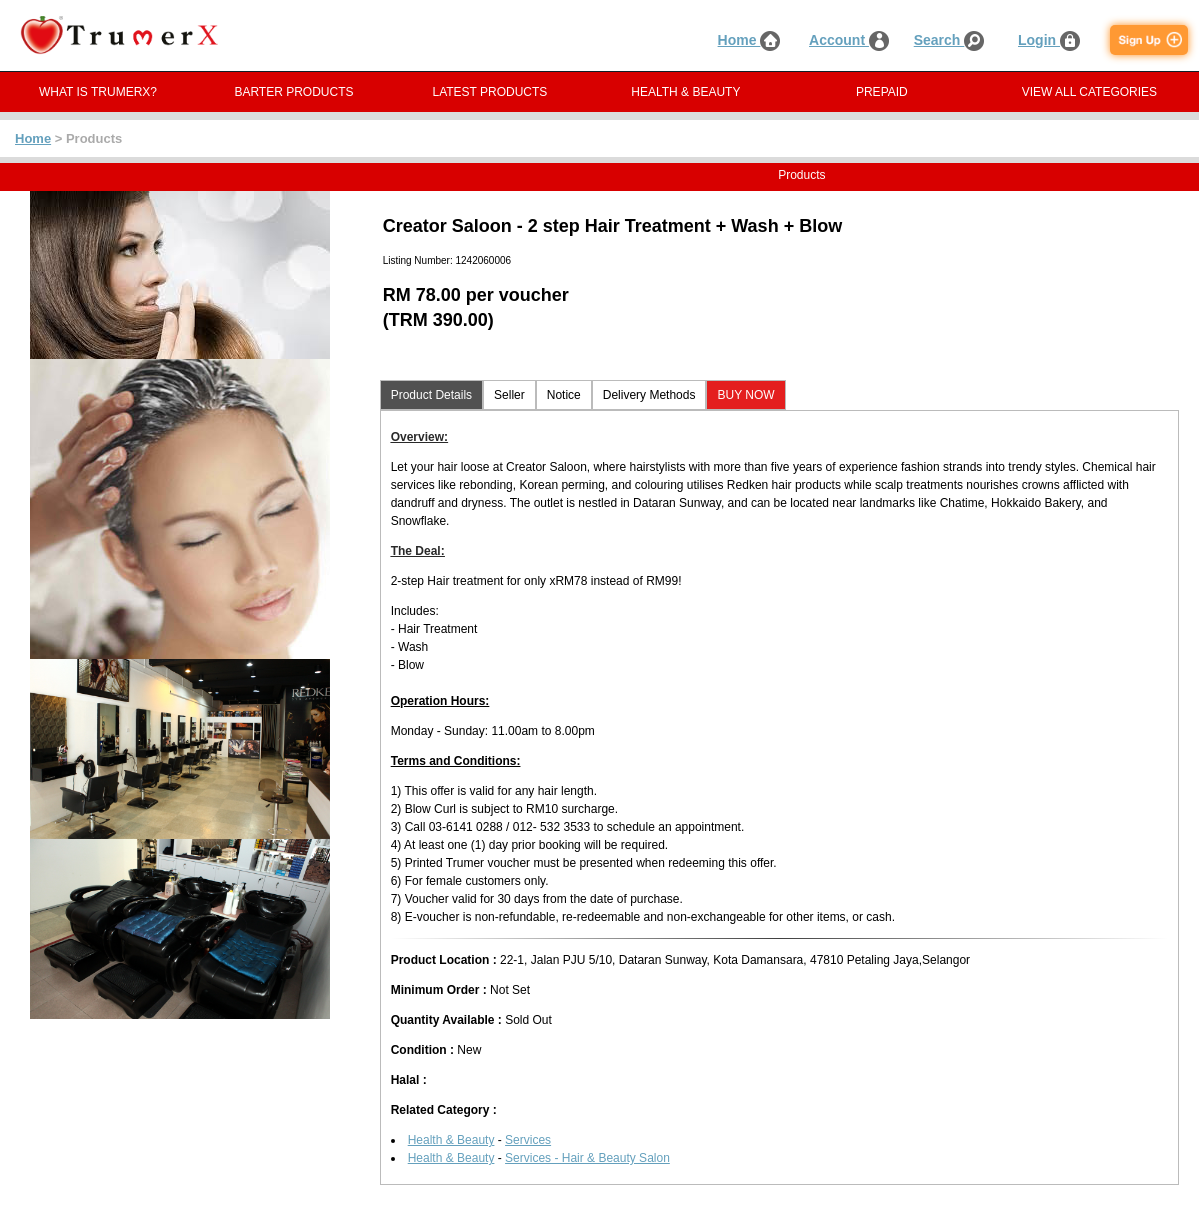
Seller (509, 395)
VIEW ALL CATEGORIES (1089, 92)
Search (949, 40)
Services (528, 1140)
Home (749, 40)
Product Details (431, 395)
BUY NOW (745, 395)
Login (1049, 40)
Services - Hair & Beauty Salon (587, 1158)
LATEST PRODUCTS (489, 92)
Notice (564, 395)
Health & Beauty (451, 1140)
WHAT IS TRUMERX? (98, 92)
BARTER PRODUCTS (293, 92)
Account (849, 40)
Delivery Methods (649, 395)
